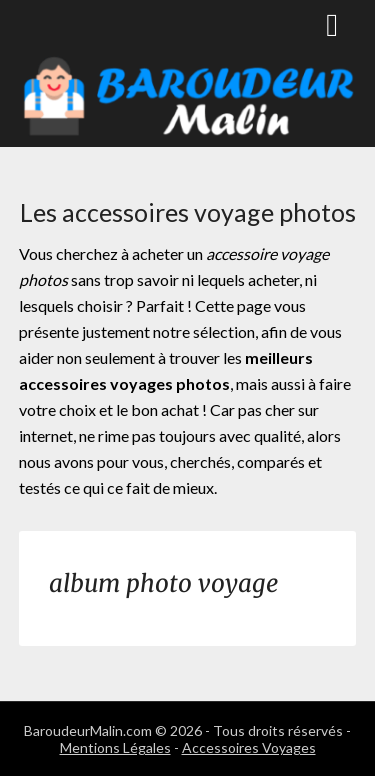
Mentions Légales (115, 747)
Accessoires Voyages (249, 747)
